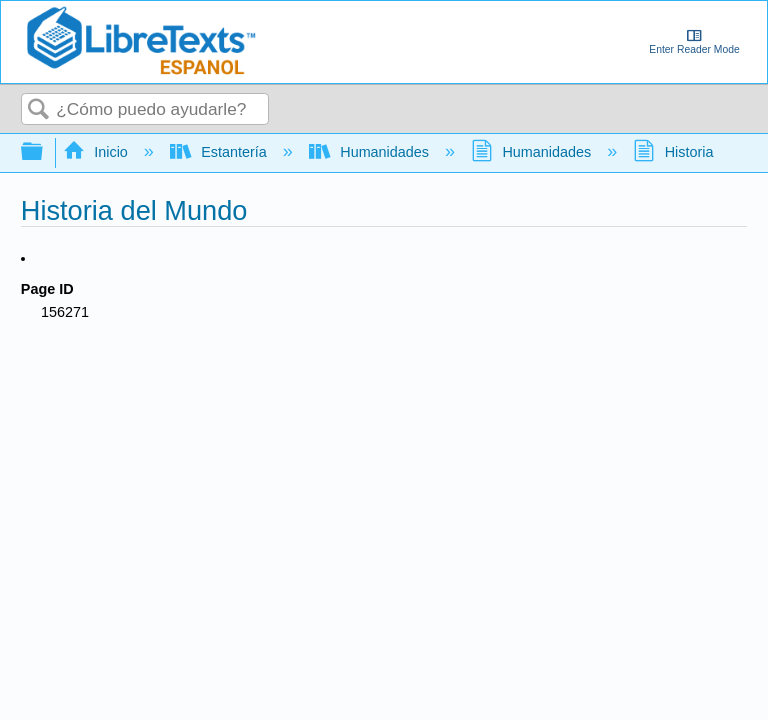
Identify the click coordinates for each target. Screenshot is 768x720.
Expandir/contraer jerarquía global (45, 152)
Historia (675, 152)
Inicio (97, 152)
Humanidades (371, 152)
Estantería (220, 152)
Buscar (39, 110)
